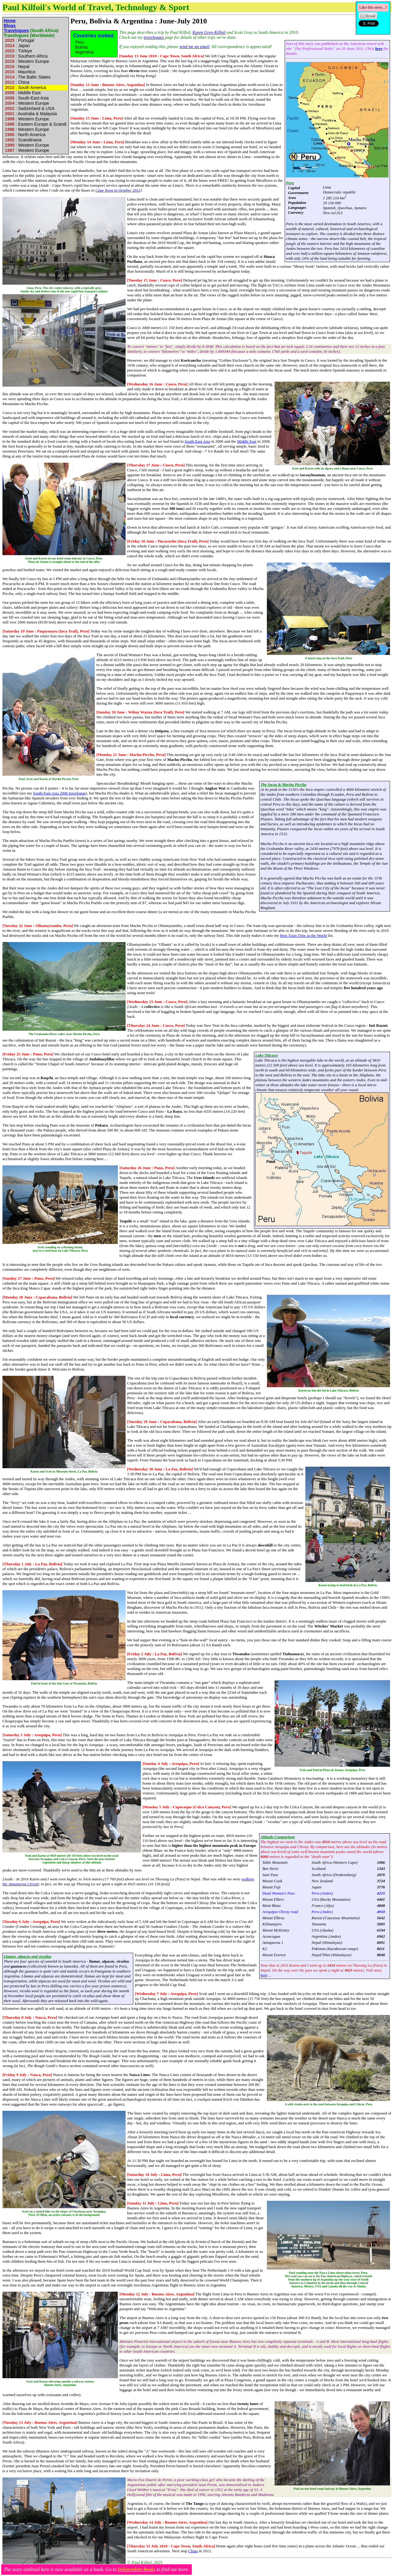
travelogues (154, 37)
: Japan (17, 45)
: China (16, 82)
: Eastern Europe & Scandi (36, 124)
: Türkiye (18, 50)
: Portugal (19, 40)
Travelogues (16, 30)
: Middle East (22, 92)
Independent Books (136, 2569)
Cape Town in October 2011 (117, 190)
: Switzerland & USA (29, 108)
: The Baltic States (27, 77)
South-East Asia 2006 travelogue (59, 793)
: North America (24, 134)
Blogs (10, 25)
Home (10, 20)
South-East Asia (197, 441)
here (379, 48)
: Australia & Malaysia (30, 113)
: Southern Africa (25, 56)
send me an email (194, 46)
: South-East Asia (26, 97)
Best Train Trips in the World (303, 935)
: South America (25, 87)
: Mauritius (20, 71)
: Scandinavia (23, 139)
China (193, 2551)
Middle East (246, 441)
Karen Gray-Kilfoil (208, 32)
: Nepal (16, 66)
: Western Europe (26, 61)
